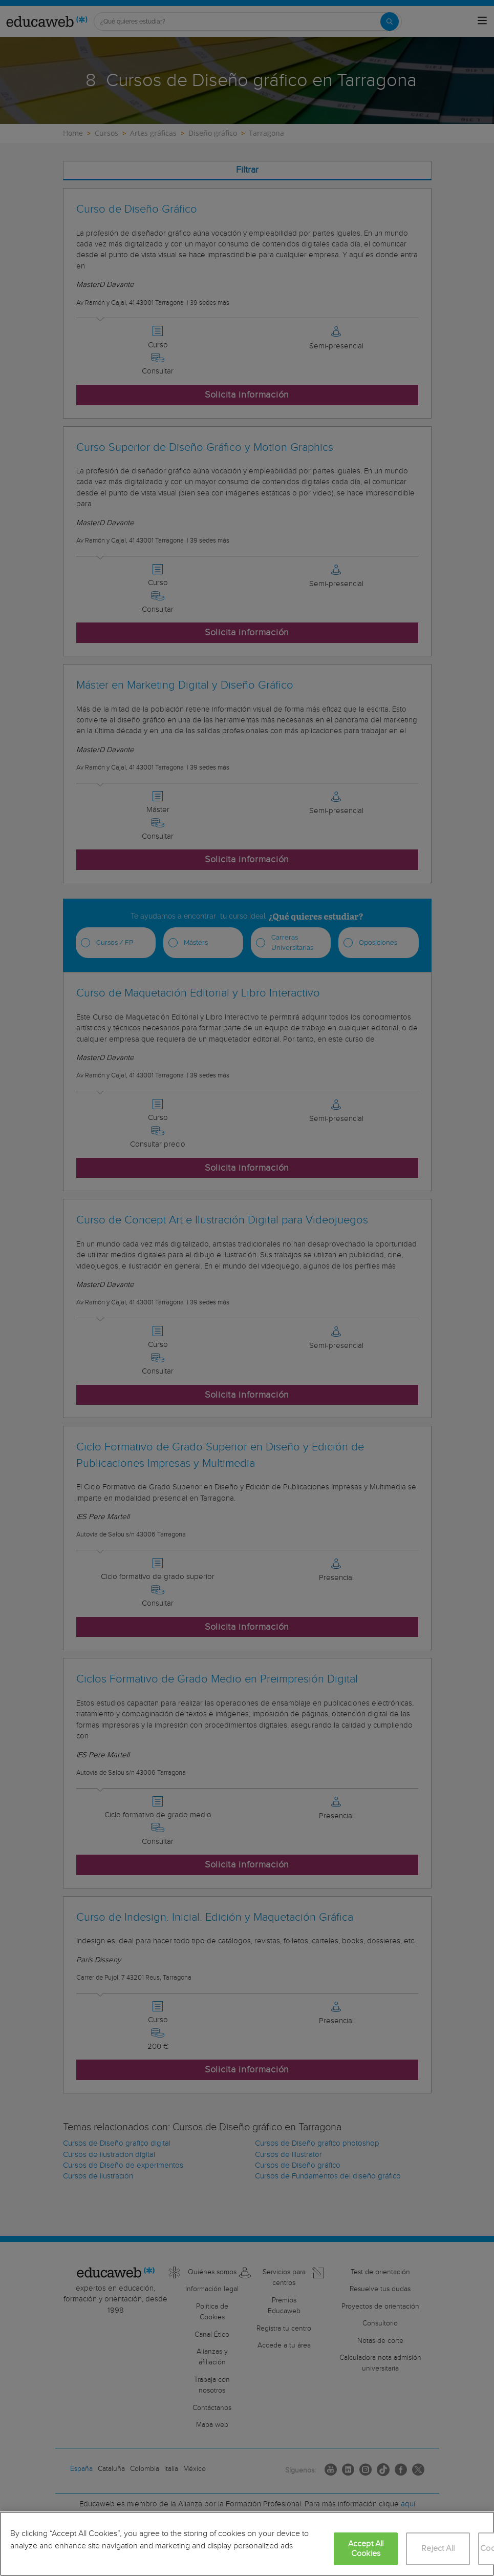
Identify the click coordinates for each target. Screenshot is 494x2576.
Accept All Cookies (366, 2549)
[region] (247, 2543)
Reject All (438, 2548)
